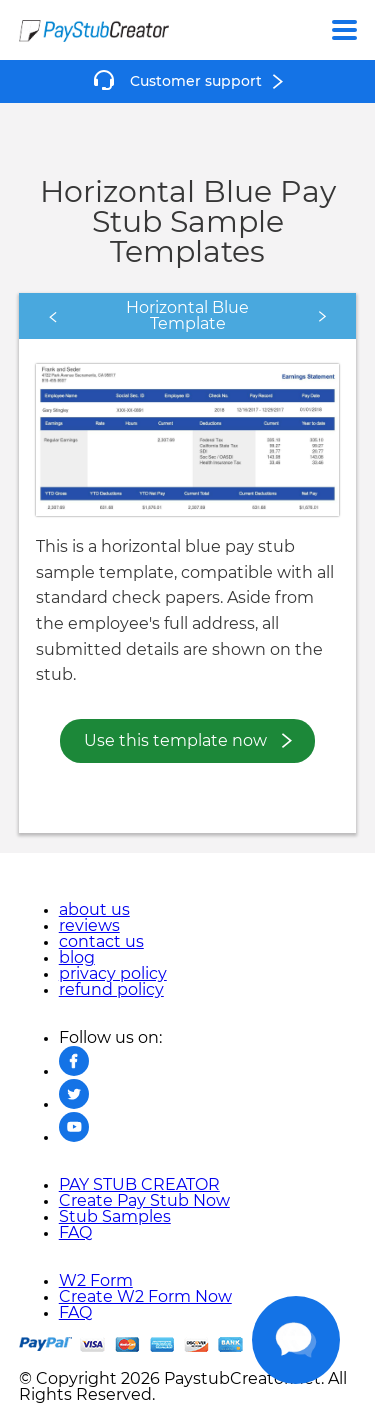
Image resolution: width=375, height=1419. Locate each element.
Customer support (196, 82)
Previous (107, 316)
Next (282, 316)
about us (94, 910)
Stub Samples (115, 1217)
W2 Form (96, 1281)
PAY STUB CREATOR (139, 1185)
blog (77, 958)
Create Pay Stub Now (144, 1201)
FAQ (75, 1233)
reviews (89, 926)
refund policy (111, 990)
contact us (101, 942)
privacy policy (113, 974)
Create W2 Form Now (145, 1297)
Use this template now (175, 741)
